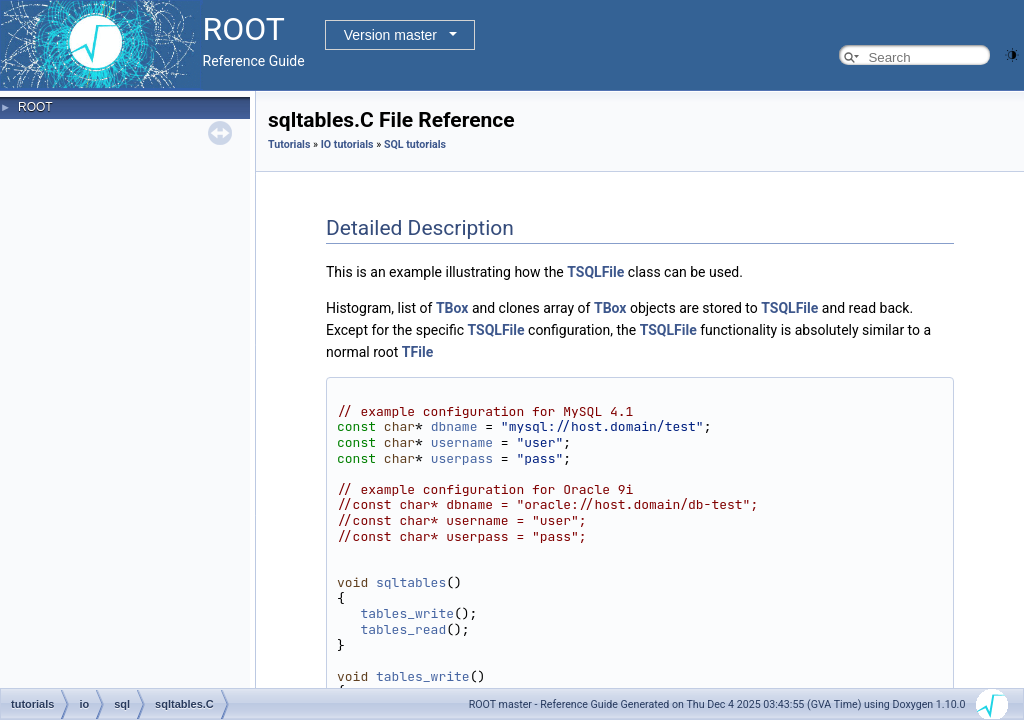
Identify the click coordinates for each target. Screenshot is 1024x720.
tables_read (403, 629)
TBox (452, 308)
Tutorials (289, 144)
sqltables (411, 582)
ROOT (35, 107)
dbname (454, 426)
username (462, 442)
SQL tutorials (415, 144)
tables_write (407, 613)
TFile (417, 352)
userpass (462, 458)
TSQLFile (595, 272)
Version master (390, 35)
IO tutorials (347, 144)
